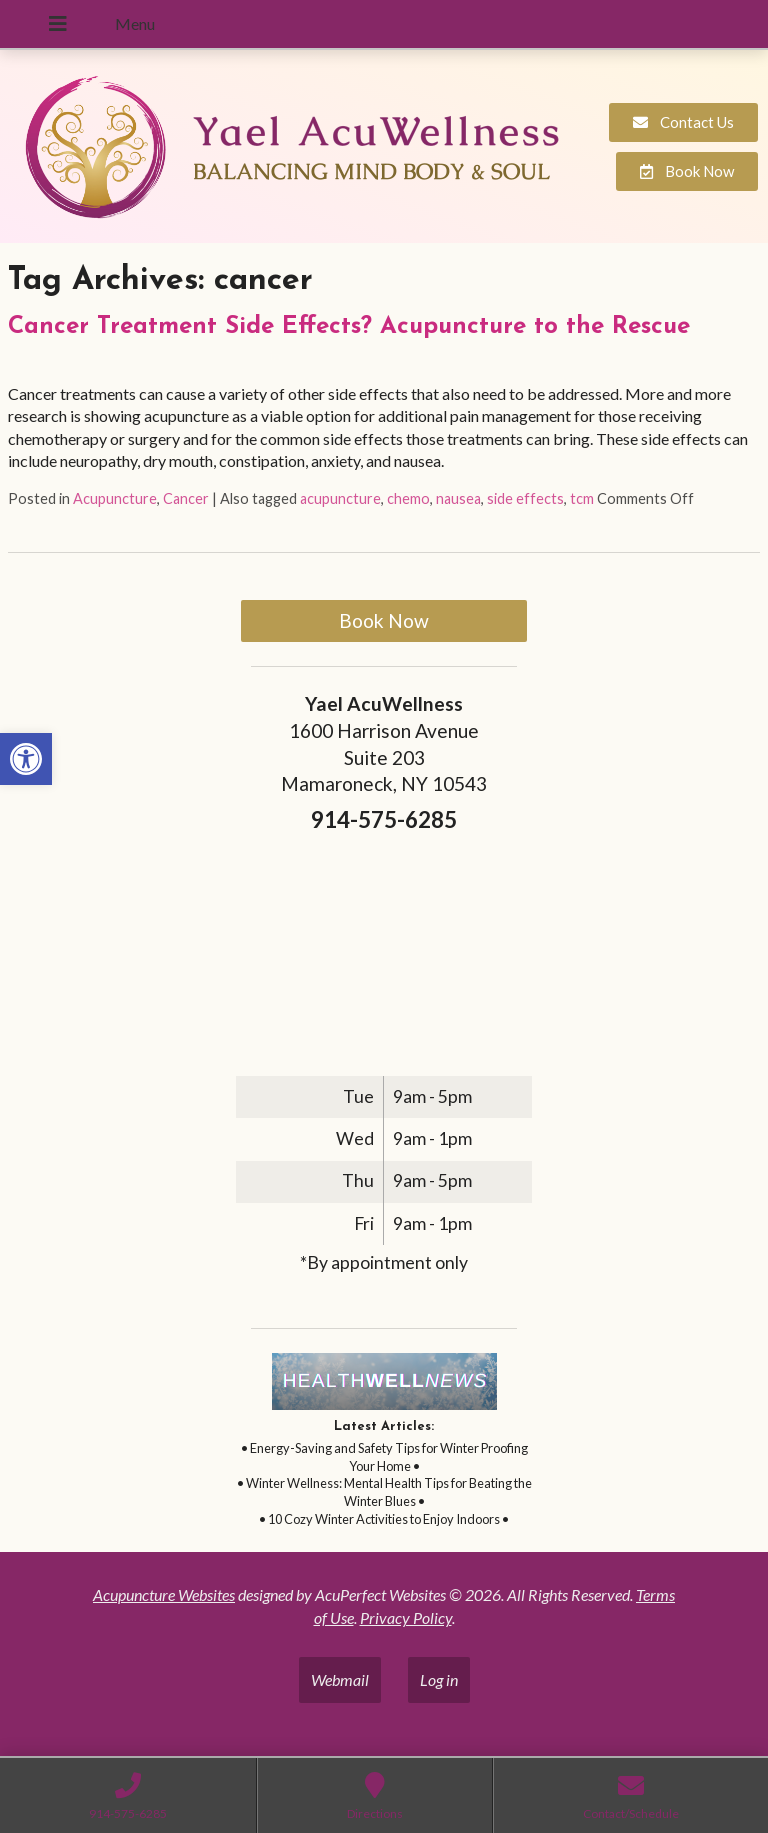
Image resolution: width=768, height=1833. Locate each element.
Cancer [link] (186, 498)
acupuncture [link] (340, 498)
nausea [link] (458, 498)
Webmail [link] (340, 1679)
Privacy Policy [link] (406, 1617)
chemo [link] (408, 498)
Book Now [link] (384, 620)
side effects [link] (525, 498)
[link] (26, 759)
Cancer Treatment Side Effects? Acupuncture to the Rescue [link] (349, 327)
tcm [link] (582, 498)
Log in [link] (439, 1679)
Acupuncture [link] (115, 498)
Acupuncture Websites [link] (164, 1594)
